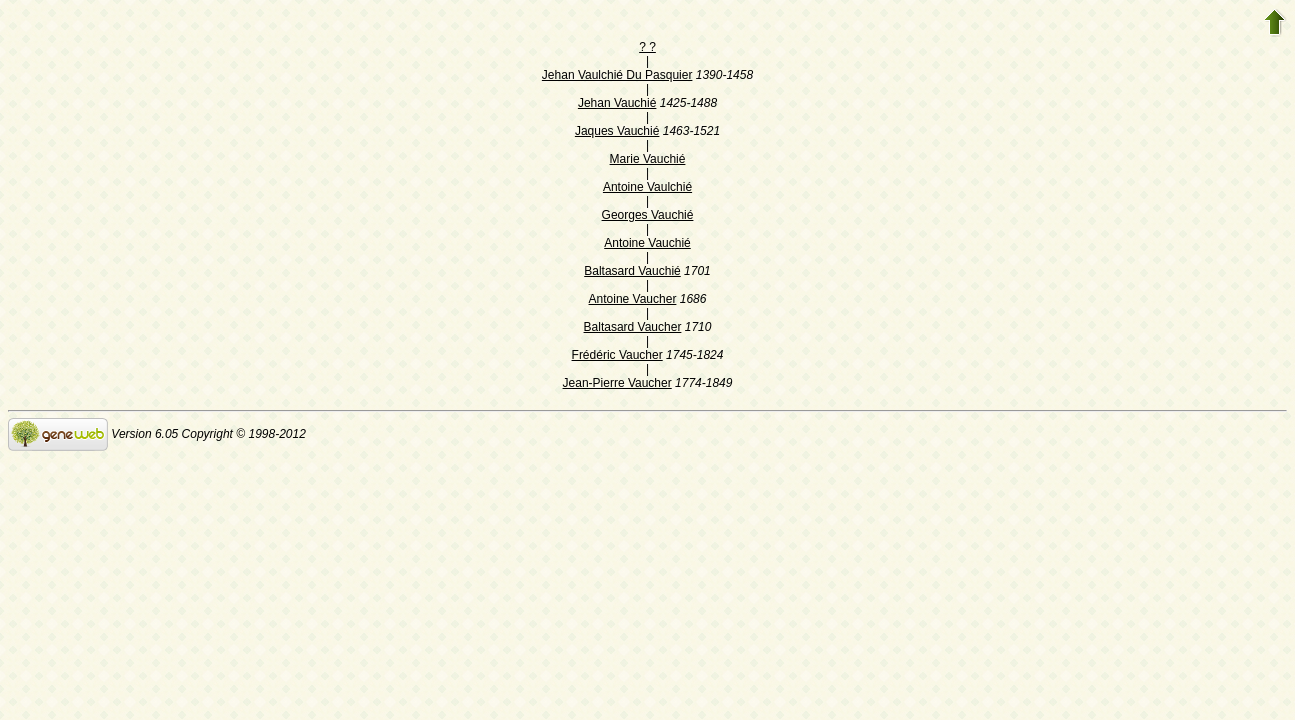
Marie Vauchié (648, 159)
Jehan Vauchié (617, 103)
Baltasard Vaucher (633, 327)
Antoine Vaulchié (647, 187)
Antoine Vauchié (647, 243)
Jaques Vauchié (617, 131)
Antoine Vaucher (633, 299)
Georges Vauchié (648, 215)
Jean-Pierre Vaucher (617, 383)
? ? (647, 47)
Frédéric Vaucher (617, 355)
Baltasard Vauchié (632, 271)
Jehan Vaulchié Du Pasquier (617, 75)
